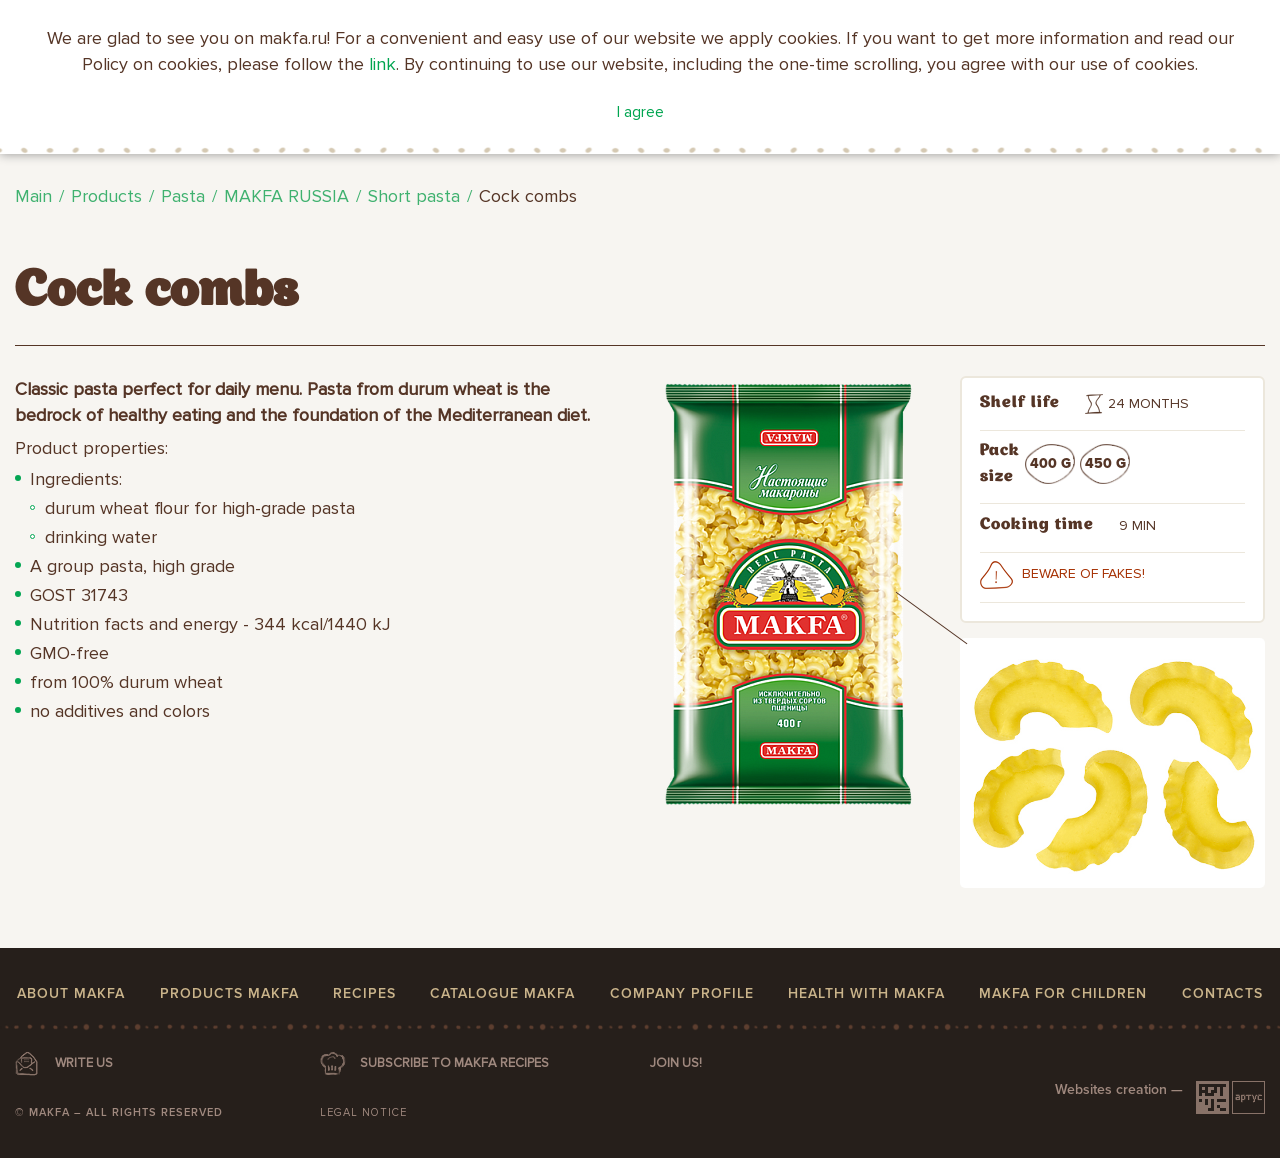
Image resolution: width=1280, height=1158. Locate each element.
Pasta (183, 196)
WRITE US (84, 1063)
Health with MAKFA (866, 993)
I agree (640, 112)
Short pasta (414, 196)
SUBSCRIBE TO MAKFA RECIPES (454, 1063)
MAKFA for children (1063, 993)
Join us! (676, 1063)
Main (33, 196)
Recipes (364, 993)
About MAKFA (71, 993)
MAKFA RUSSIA (286, 196)
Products (106, 196)
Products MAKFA (229, 993)
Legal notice (363, 1112)
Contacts (1222, 993)
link (382, 64)
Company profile (682, 993)
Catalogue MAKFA (502, 993)
